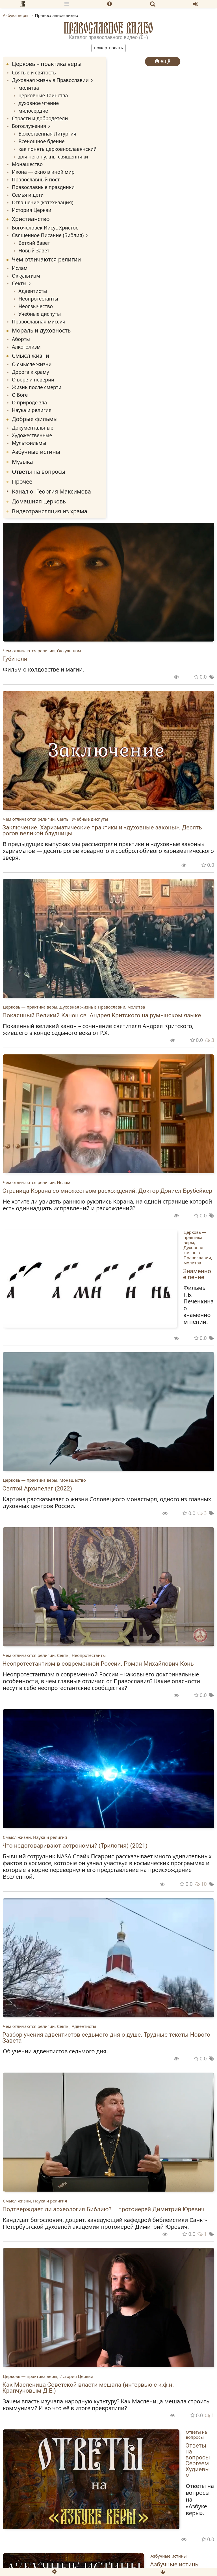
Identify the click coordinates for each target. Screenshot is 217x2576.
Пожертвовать (108, 47)
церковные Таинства (43, 95)
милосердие (33, 110)
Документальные (32, 427)
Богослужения (29, 126)
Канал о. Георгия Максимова (51, 491)
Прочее (22, 481)
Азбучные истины (36, 452)
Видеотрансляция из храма (49, 511)
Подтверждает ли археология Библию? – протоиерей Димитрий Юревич (104, 2209)
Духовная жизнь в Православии (50, 80)
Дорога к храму (30, 371)
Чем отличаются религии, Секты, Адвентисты (49, 2026)
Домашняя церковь (39, 501)
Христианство (31, 219)
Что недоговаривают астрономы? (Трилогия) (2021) (75, 1845)
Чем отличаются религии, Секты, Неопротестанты (54, 1655)
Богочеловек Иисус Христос (45, 227)
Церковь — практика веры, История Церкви (48, 2376)
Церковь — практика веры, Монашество (44, 1480)
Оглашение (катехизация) (42, 202)
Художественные (32, 435)
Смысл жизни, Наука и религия (35, 1837)
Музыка (22, 462)
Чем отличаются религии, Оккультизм (42, 650)
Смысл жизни (30, 355)
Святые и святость (34, 72)
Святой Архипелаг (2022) (37, 1488)
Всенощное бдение (41, 141)
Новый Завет (33, 250)
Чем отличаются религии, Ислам (36, 1182)
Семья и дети (28, 194)
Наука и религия (31, 410)
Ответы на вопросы (38, 471)
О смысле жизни (32, 364)
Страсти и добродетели (40, 118)
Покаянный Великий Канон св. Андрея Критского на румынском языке (102, 1015)
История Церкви (31, 210)
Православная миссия (38, 321)
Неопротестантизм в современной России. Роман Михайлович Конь (98, 1663)
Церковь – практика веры (46, 64)
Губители (15, 658)
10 (201, 1883)
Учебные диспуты (39, 313)
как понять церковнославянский (57, 148)
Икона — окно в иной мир (43, 171)
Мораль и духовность (41, 330)
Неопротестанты (38, 298)
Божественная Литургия (47, 133)
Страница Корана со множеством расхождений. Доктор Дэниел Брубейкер (107, 1190)
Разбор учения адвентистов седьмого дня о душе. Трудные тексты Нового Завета (107, 2037)
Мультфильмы (29, 442)
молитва (28, 87)
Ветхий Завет (34, 242)
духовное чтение (38, 103)
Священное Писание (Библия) (48, 235)
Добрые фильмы (35, 419)
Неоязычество (35, 306)
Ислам (19, 268)
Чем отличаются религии (46, 259)
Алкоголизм (26, 346)
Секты (19, 283)
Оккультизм (26, 275)
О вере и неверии (33, 379)
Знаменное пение (197, 1274)
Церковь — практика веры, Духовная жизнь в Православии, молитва (74, 1007)
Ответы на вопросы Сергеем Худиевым (197, 2460)
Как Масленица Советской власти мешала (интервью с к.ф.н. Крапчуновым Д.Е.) (88, 2387)
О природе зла (29, 402)
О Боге (20, 394)
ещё (162, 61)
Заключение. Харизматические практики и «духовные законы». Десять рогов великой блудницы (102, 830)
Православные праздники (43, 187)
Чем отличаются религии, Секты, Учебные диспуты (55, 819)
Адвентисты (32, 291)
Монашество (27, 164)
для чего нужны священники (53, 156)
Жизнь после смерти (36, 387)
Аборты (21, 339)
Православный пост (36, 179)
